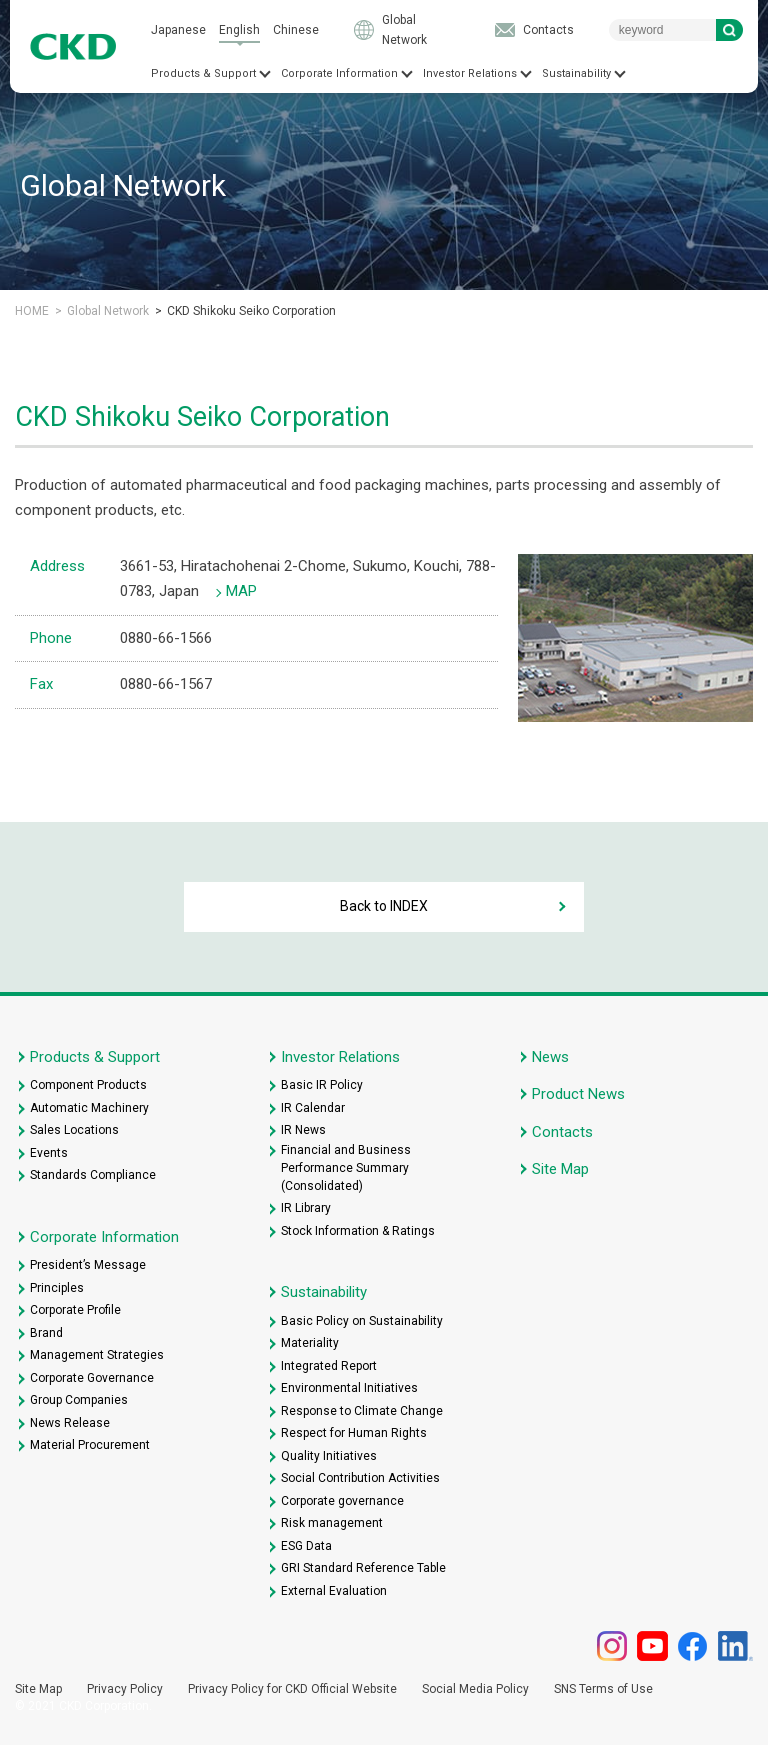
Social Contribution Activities (360, 1478)
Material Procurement (90, 1445)
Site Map (560, 1169)
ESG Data (306, 1546)
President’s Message (88, 1265)
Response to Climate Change (362, 1411)
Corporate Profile (75, 1310)
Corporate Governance (92, 1378)
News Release (70, 1423)
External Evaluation (334, 1591)
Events (49, 1153)
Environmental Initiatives (349, 1388)
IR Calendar (313, 1108)
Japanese (178, 30)
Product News (578, 1094)
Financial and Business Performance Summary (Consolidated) (346, 1168)
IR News (303, 1130)
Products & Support (203, 73)
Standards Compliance (93, 1175)
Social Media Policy (475, 1689)
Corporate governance (342, 1501)
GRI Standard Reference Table (363, 1568)
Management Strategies (97, 1355)
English (239, 30)
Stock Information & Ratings (358, 1231)
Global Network (404, 30)
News (550, 1057)
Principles (57, 1288)
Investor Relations (470, 73)
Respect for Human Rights (354, 1433)
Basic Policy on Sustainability (362, 1321)
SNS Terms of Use (603, 1689)
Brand (46, 1333)
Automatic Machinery (89, 1108)
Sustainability (576, 73)
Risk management (332, 1523)
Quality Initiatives (329, 1456)
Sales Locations (74, 1130)
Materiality (310, 1343)
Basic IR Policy (322, 1085)
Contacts (548, 30)
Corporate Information (339, 73)
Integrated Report (329, 1366)
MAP (241, 591)
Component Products (88, 1085)
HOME (32, 311)
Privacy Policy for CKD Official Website (292, 1689)
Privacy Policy (125, 1689)
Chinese (296, 30)
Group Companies (79, 1400)
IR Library (306, 1208)
